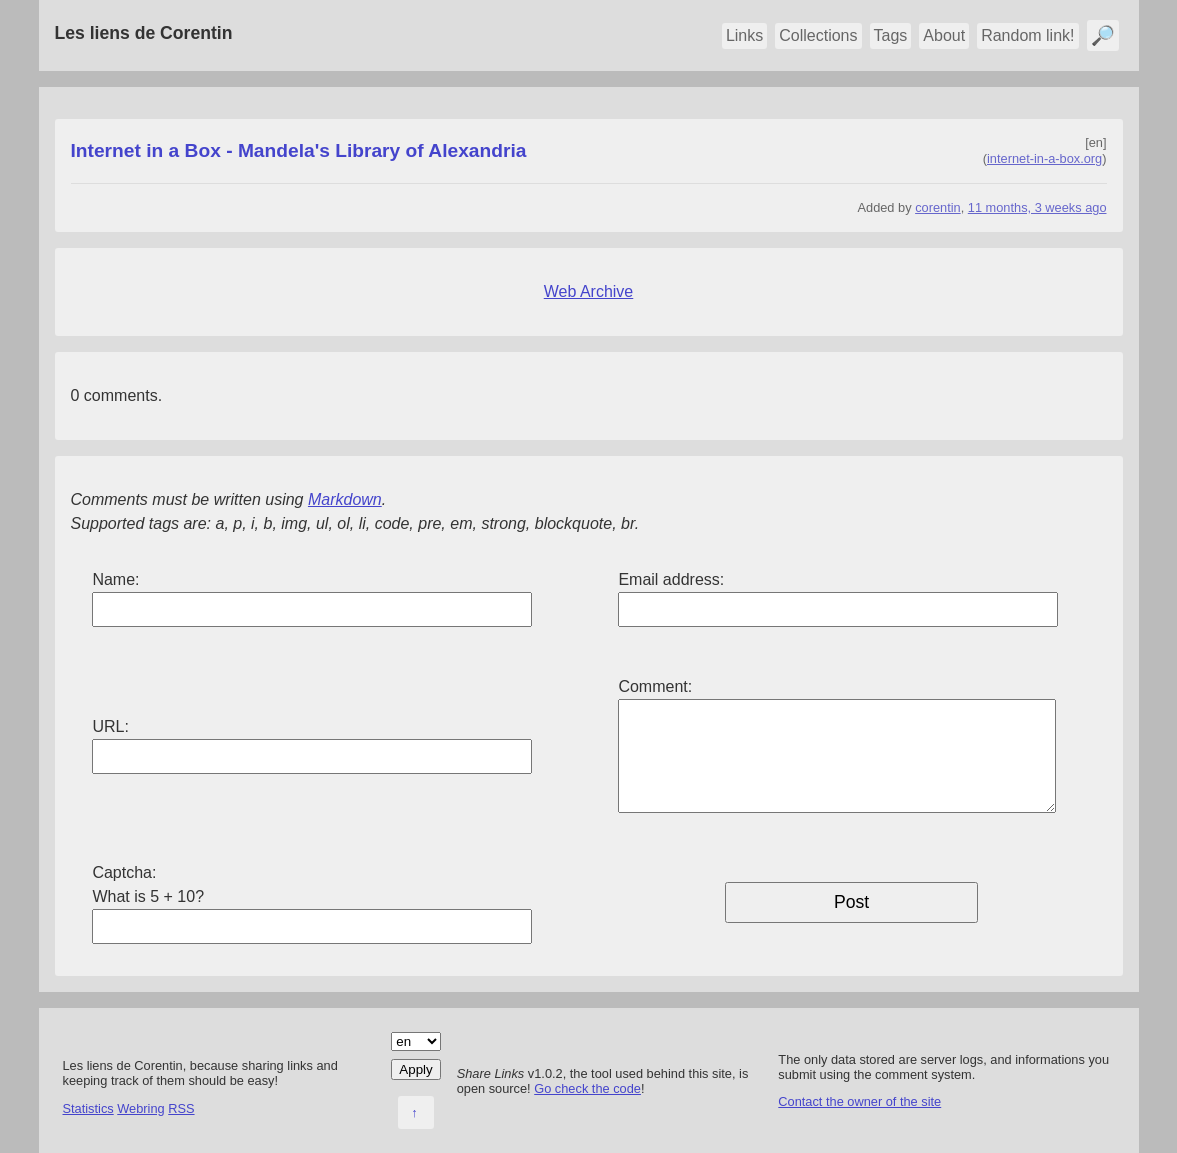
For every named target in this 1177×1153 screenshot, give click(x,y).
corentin (938, 207)
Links (744, 35)
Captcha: (124, 872)
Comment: (655, 686)
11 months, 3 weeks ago (1037, 207)
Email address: (671, 579)
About (944, 35)
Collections (818, 35)
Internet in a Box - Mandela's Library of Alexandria (299, 150)
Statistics (88, 1108)
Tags (891, 35)
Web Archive (589, 291)
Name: (115, 579)
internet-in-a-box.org (1044, 158)
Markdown (345, 499)
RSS (181, 1108)
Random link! (1027, 35)
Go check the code (587, 1088)
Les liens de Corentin (144, 33)
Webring (140, 1108)
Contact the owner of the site (859, 1101)
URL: (110, 726)
